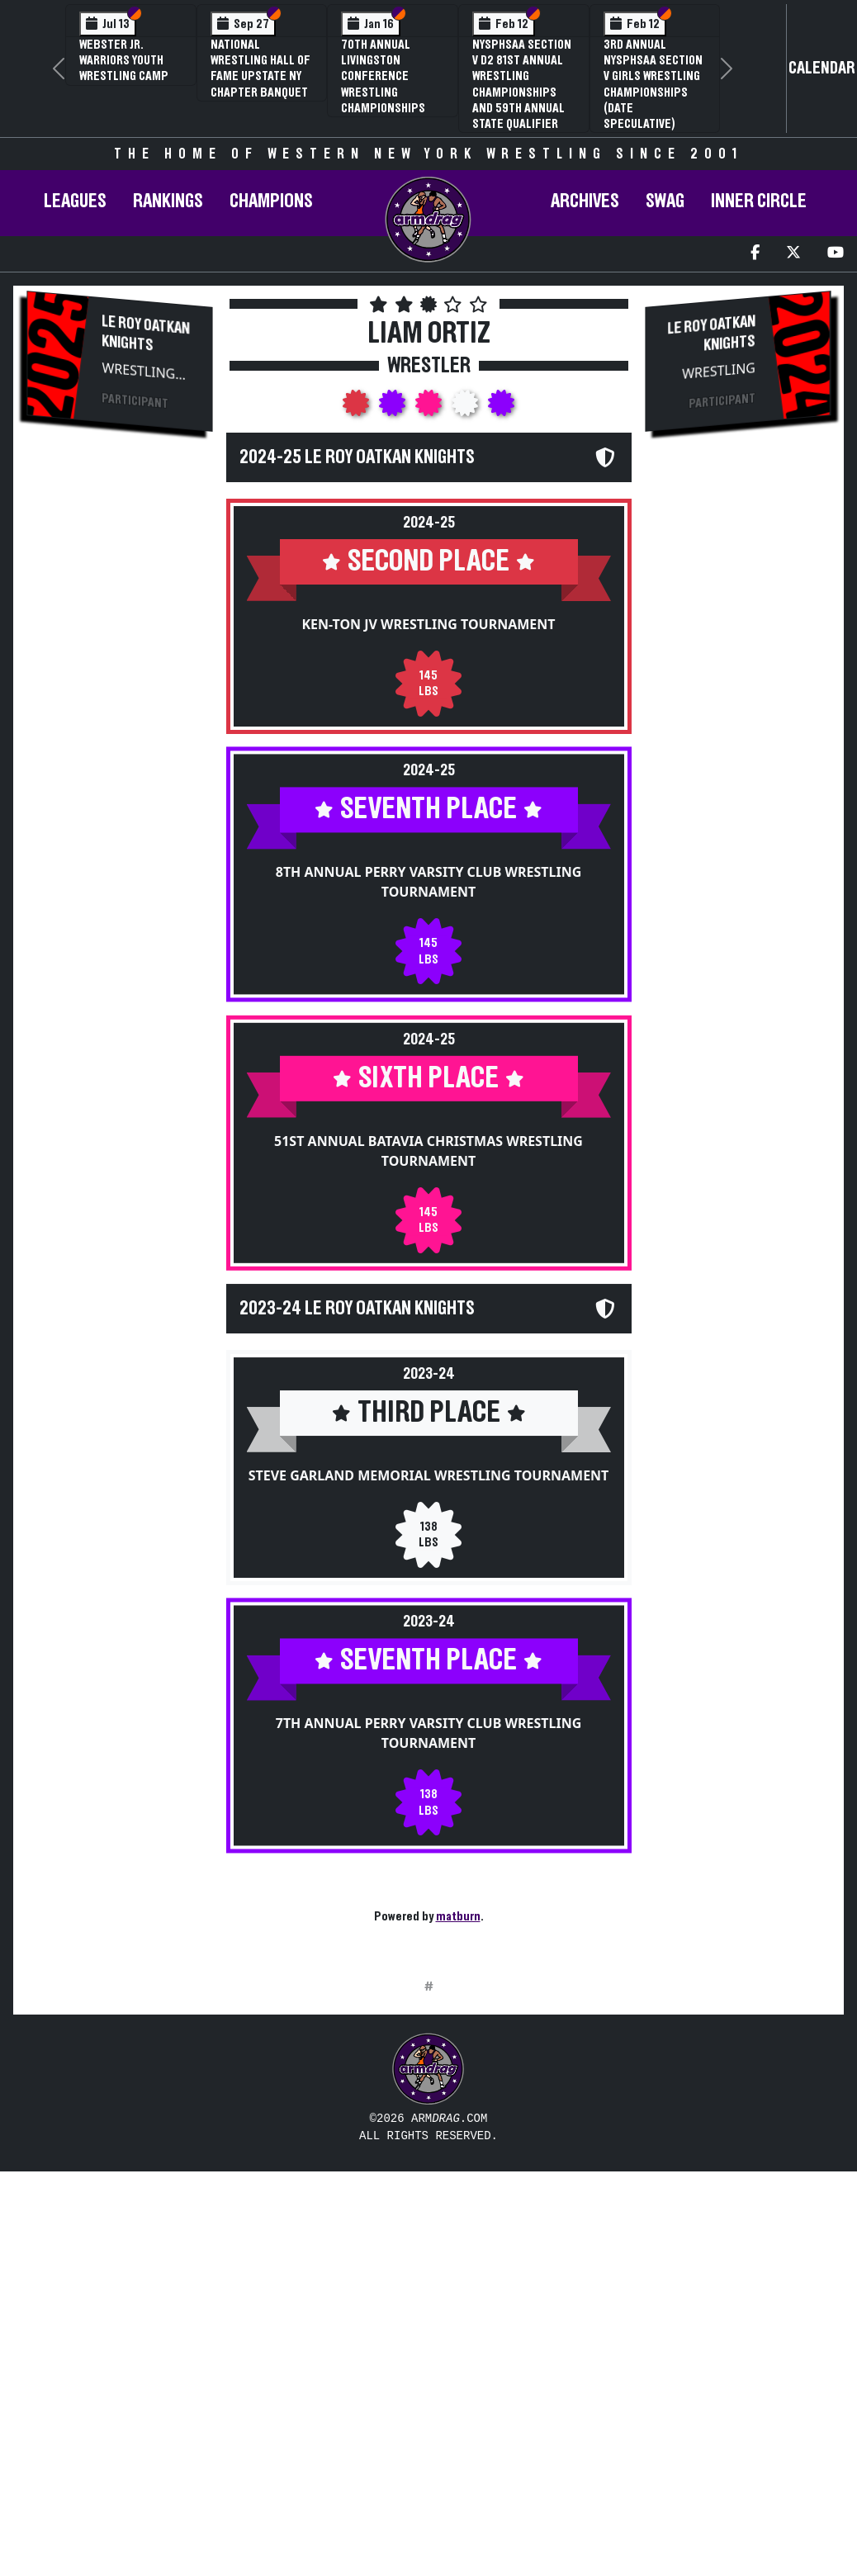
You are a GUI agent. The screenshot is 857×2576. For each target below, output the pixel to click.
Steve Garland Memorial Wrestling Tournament (429, 1501)
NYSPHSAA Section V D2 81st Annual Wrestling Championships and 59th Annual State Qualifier (521, 84)
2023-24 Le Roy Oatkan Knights (357, 1334)
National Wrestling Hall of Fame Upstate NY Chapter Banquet (260, 68)
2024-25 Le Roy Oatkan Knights (357, 457)
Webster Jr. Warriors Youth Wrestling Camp (123, 60)
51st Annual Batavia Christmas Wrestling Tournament (428, 1177)
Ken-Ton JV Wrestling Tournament (428, 624)
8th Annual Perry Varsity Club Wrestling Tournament (429, 896)
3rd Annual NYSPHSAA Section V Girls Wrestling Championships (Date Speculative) (653, 84)
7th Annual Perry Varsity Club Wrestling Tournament (429, 1773)
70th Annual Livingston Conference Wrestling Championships (383, 76)
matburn (458, 1916)
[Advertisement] (119, 724)
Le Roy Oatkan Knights (146, 333)
